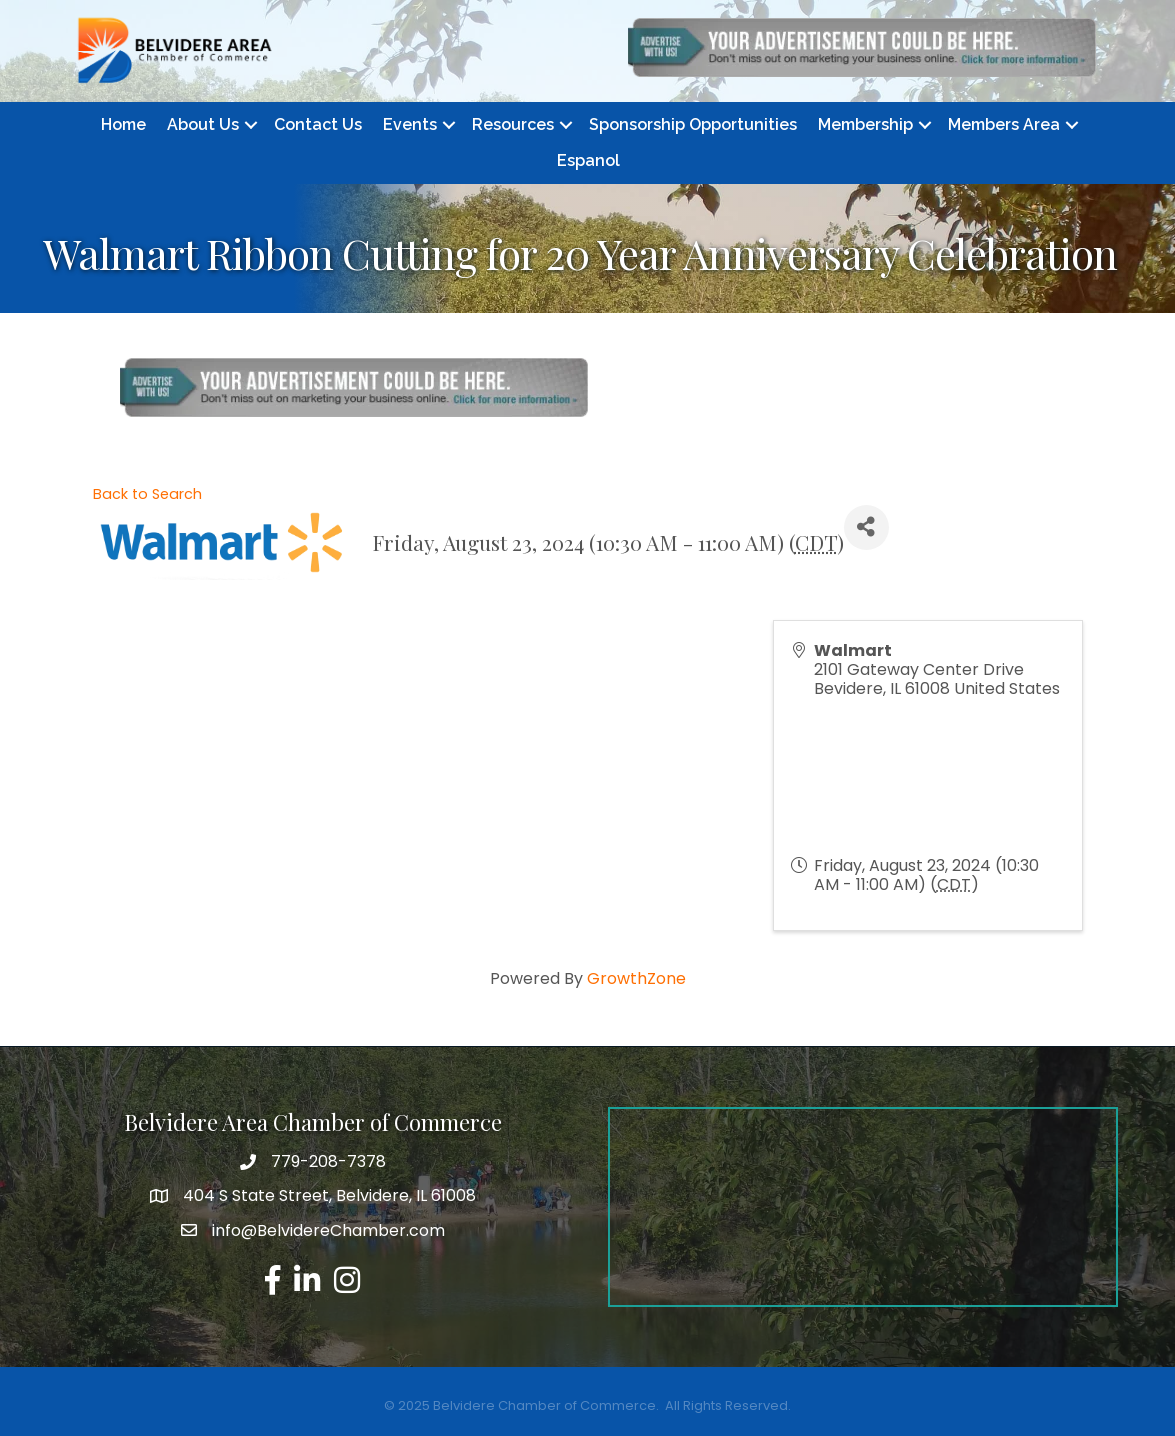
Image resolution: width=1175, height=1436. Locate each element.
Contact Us (318, 124)
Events (410, 124)
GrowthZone (636, 978)
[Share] (866, 527)
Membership (865, 124)
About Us (203, 124)
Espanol (588, 160)
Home (123, 124)
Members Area (1004, 124)
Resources (513, 124)
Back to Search (147, 494)
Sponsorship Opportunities (693, 124)
